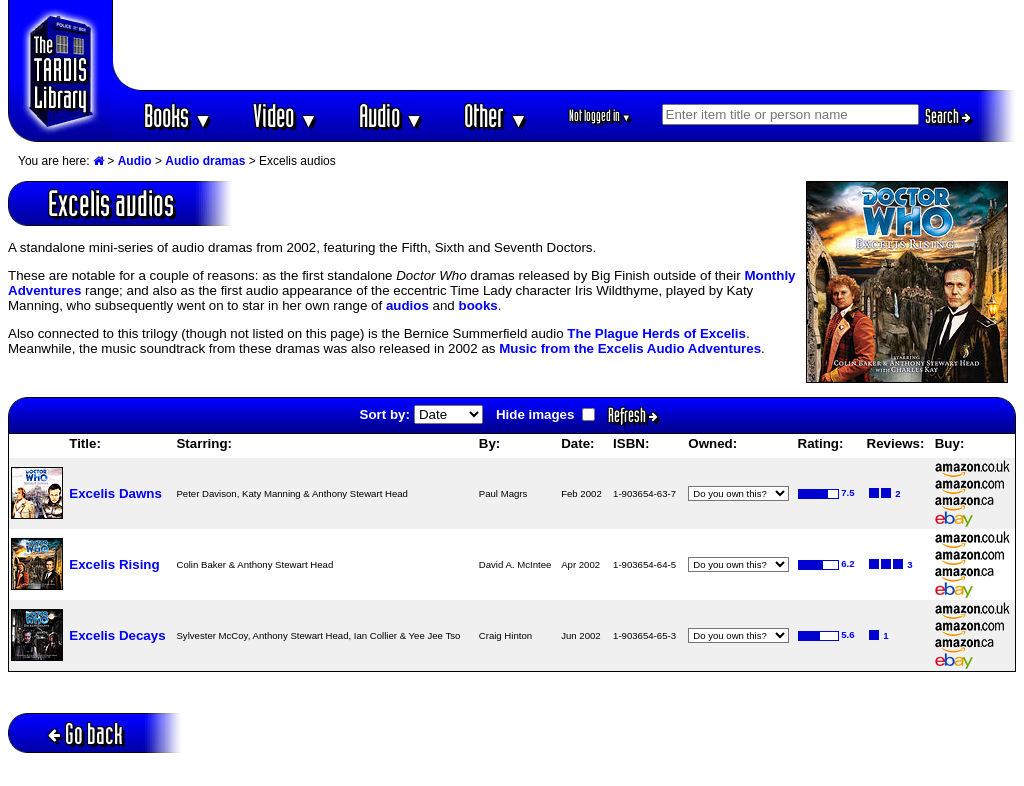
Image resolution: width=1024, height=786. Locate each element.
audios (407, 305)
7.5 (847, 492)
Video (285, 115)
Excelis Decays (117, 635)
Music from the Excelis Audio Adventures (630, 348)
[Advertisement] (565, 45)
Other (496, 115)
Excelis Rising (114, 564)
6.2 (847, 563)
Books (178, 115)
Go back (85, 733)
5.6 (847, 634)
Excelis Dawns (115, 493)
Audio (391, 115)
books (477, 305)
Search (948, 116)
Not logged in (600, 115)
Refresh (633, 415)
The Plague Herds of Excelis (656, 333)
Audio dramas (205, 161)
